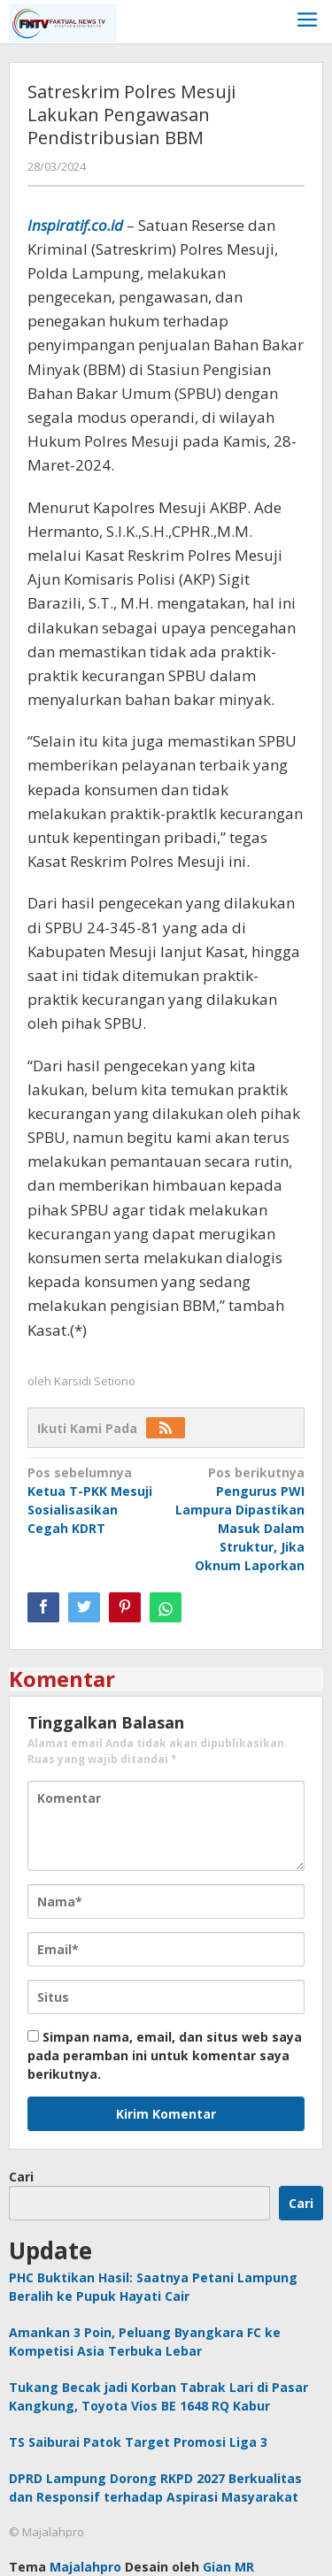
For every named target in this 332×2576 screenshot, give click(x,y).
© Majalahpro (46, 2532)
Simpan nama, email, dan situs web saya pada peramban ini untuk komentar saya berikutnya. (164, 2055)
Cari (21, 2176)
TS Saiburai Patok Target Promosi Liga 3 (138, 2442)
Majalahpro (85, 2566)
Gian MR (228, 2566)
